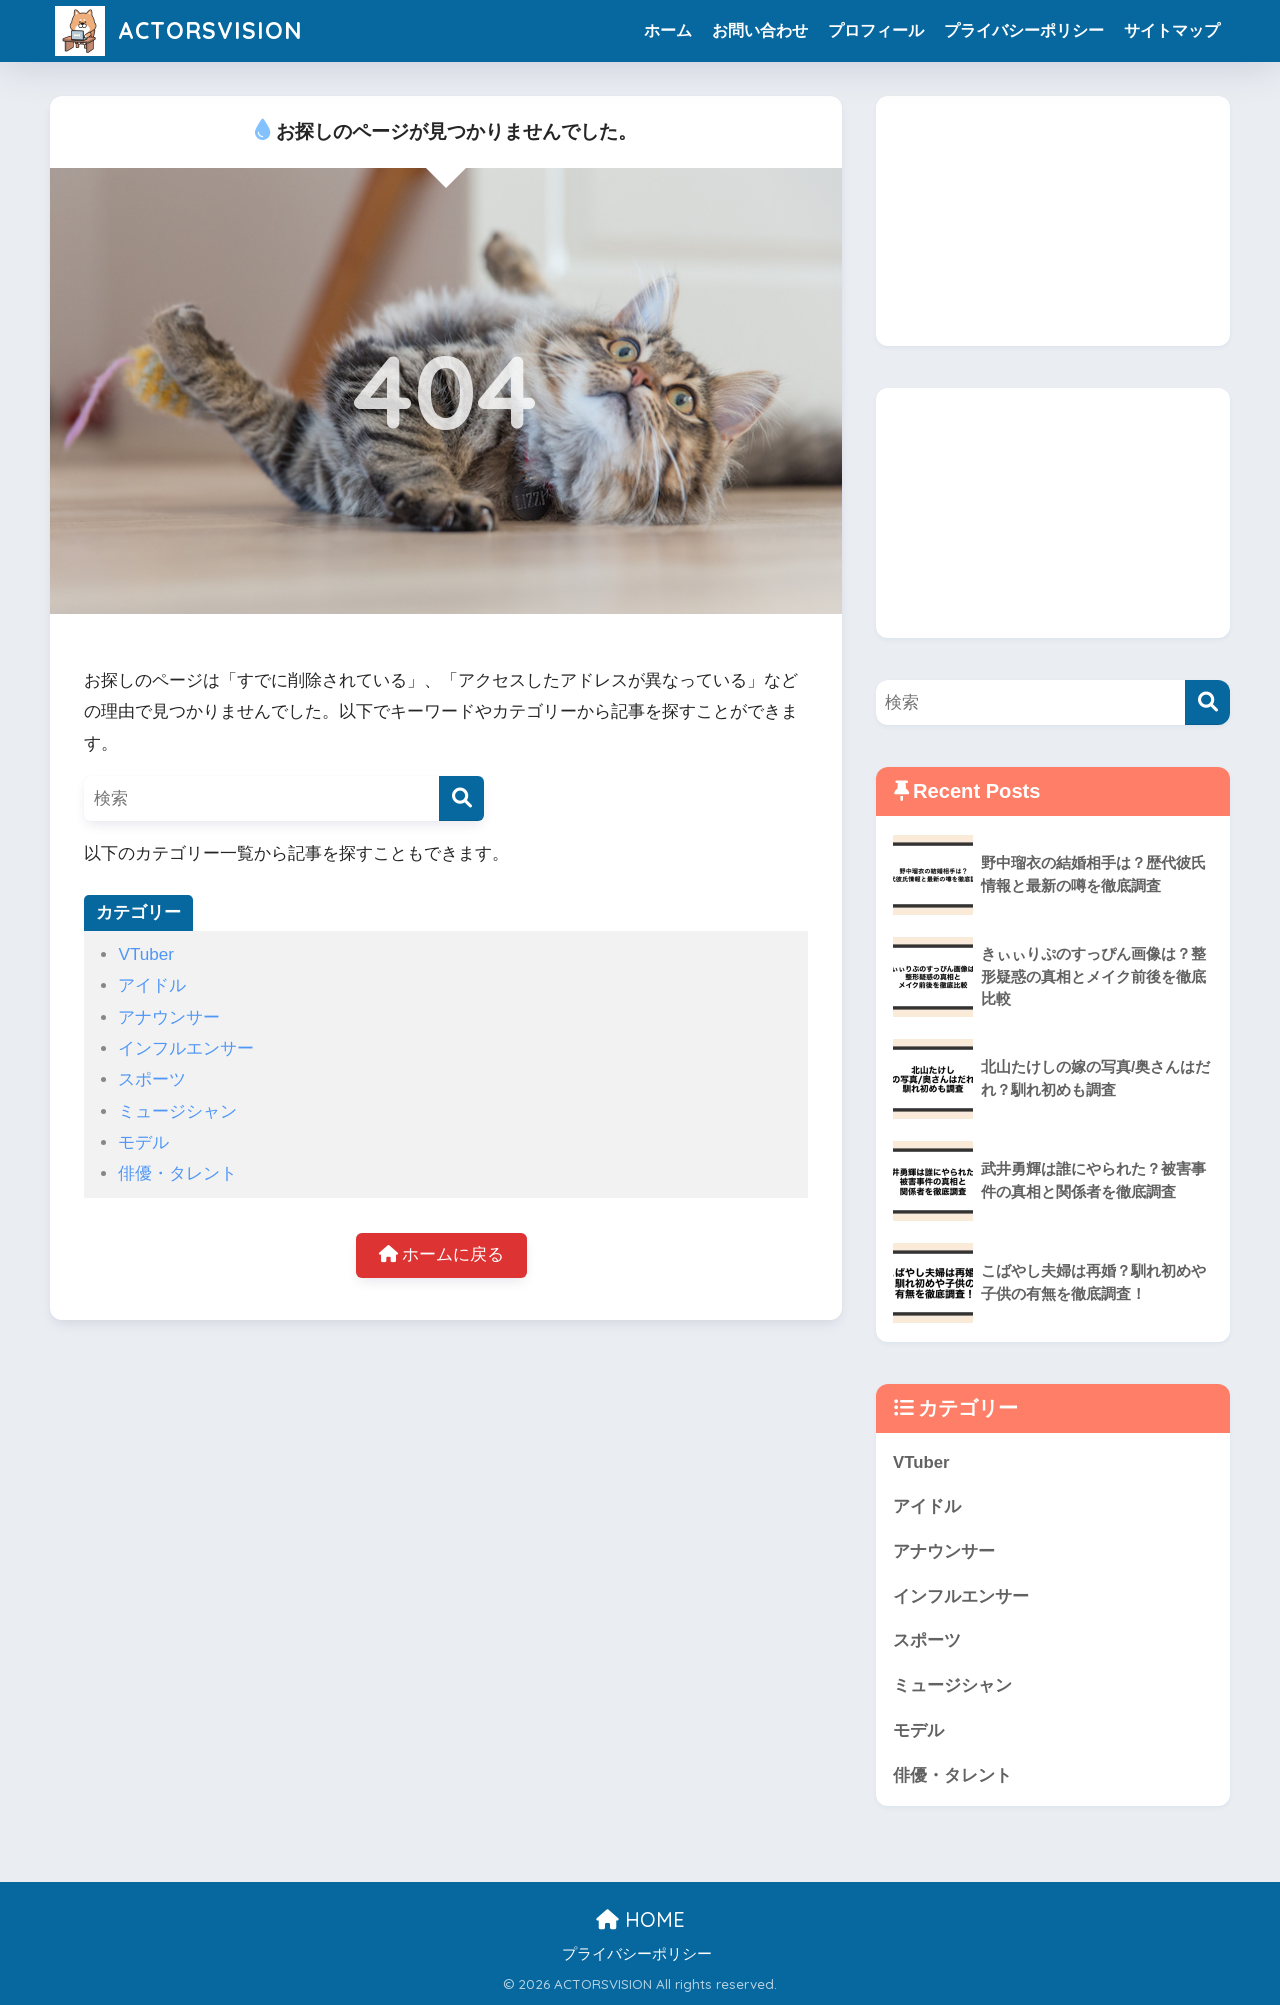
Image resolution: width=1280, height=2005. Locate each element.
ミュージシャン (177, 1111)
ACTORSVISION (178, 30)
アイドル (152, 985)
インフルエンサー (186, 1048)
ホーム (668, 30)
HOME (640, 1919)
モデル (143, 1142)
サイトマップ (1172, 30)
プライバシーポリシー (1024, 30)
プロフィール (876, 30)
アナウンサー (169, 1017)
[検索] (461, 798)
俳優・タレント (177, 1173)
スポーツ (152, 1079)
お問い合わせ (760, 30)
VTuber (145, 954)
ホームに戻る (442, 1254)
